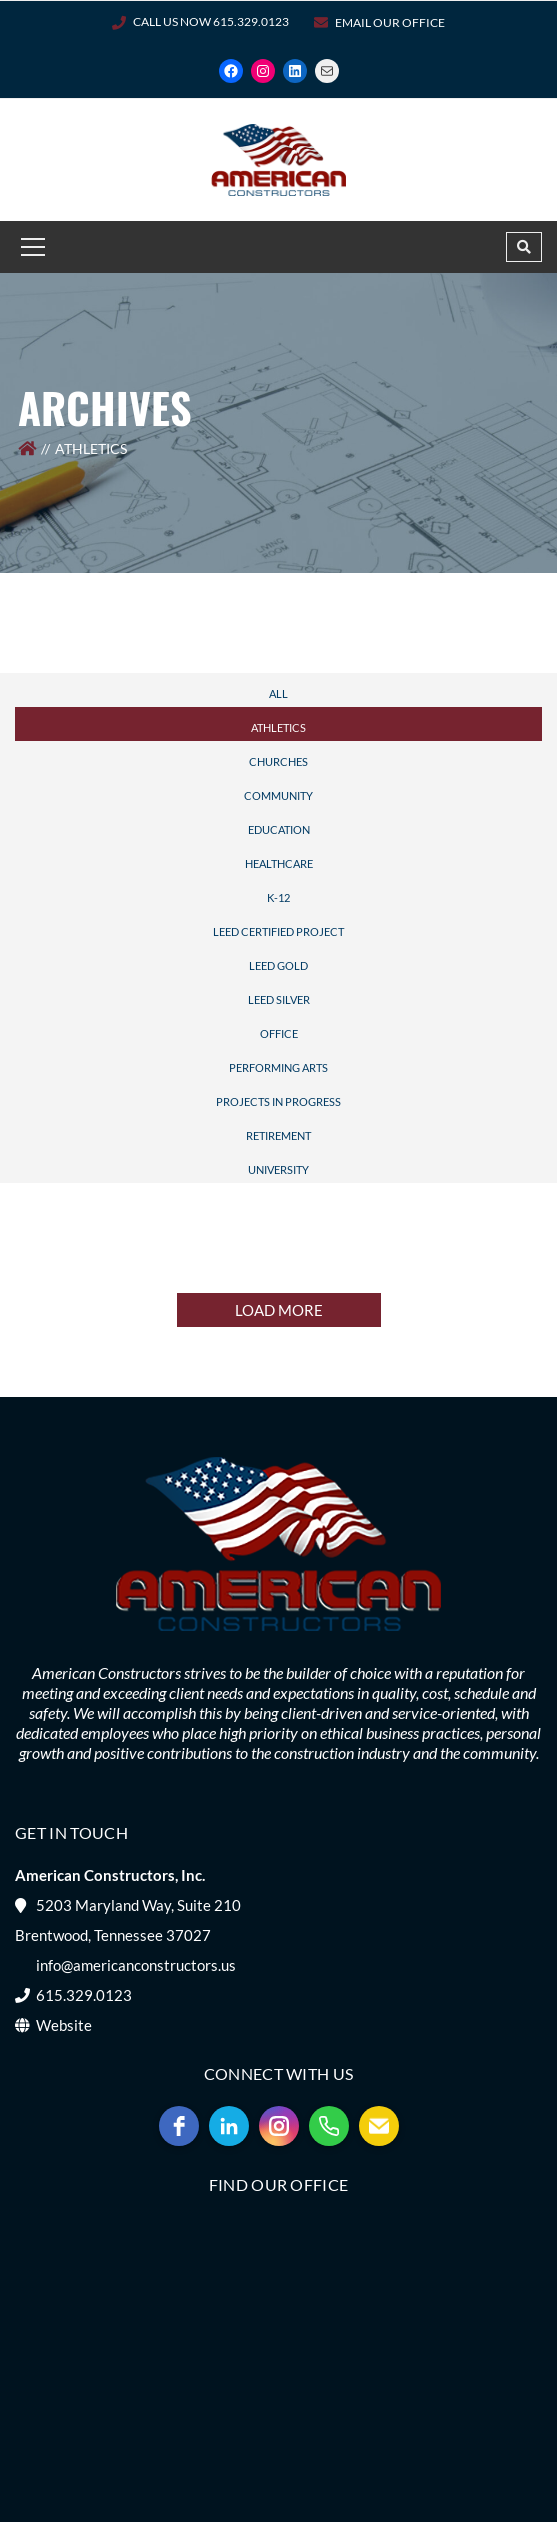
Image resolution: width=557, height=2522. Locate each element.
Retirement (278, 1135)
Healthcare (279, 863)
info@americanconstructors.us (136, 1965)
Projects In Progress (278, 1101)
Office (279, 1033)
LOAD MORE (279, 1310)
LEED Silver (279, 999)
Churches (278, 761)
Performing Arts (278, 1067)
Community (278, 795)
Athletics (278, 727)
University (278, 1169)
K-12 (278, 897)
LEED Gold (278, 965)
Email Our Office (390, 22)
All (278, 693)
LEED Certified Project (278, 931)
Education (279, 829)
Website (64, 2025)
